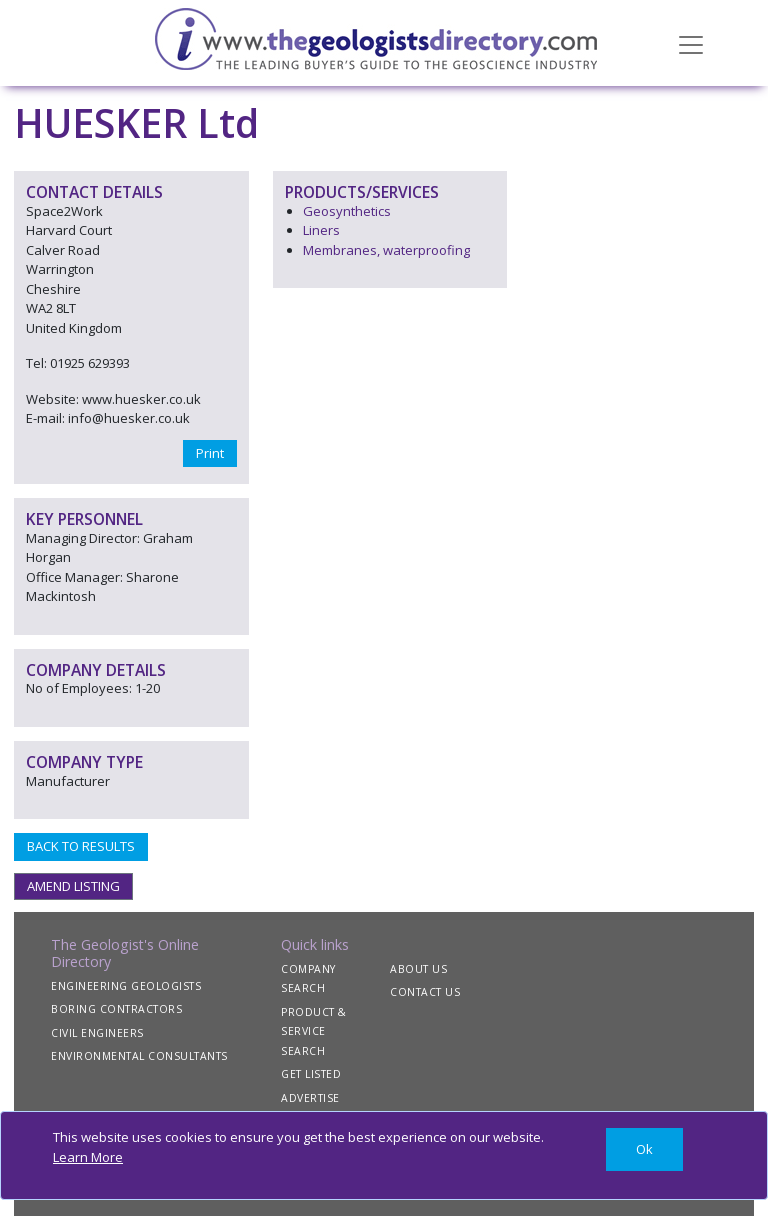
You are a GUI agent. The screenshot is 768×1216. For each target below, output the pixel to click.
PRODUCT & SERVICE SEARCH (314, 1031)
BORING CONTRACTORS (116, 1009)
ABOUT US (418, 969)
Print (210, 453)
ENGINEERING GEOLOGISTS (126, 986)
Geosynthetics (347, 211)
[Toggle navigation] (691, 43)
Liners (321, 230)
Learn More (88, 1157)
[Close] (644, 1149)
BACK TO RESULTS (81, 846)
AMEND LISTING (73, 886)
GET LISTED (311, 1074)
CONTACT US (425, 992)
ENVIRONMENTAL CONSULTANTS (139, 1056)
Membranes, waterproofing (386, 250)
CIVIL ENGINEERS (97, 1033)
